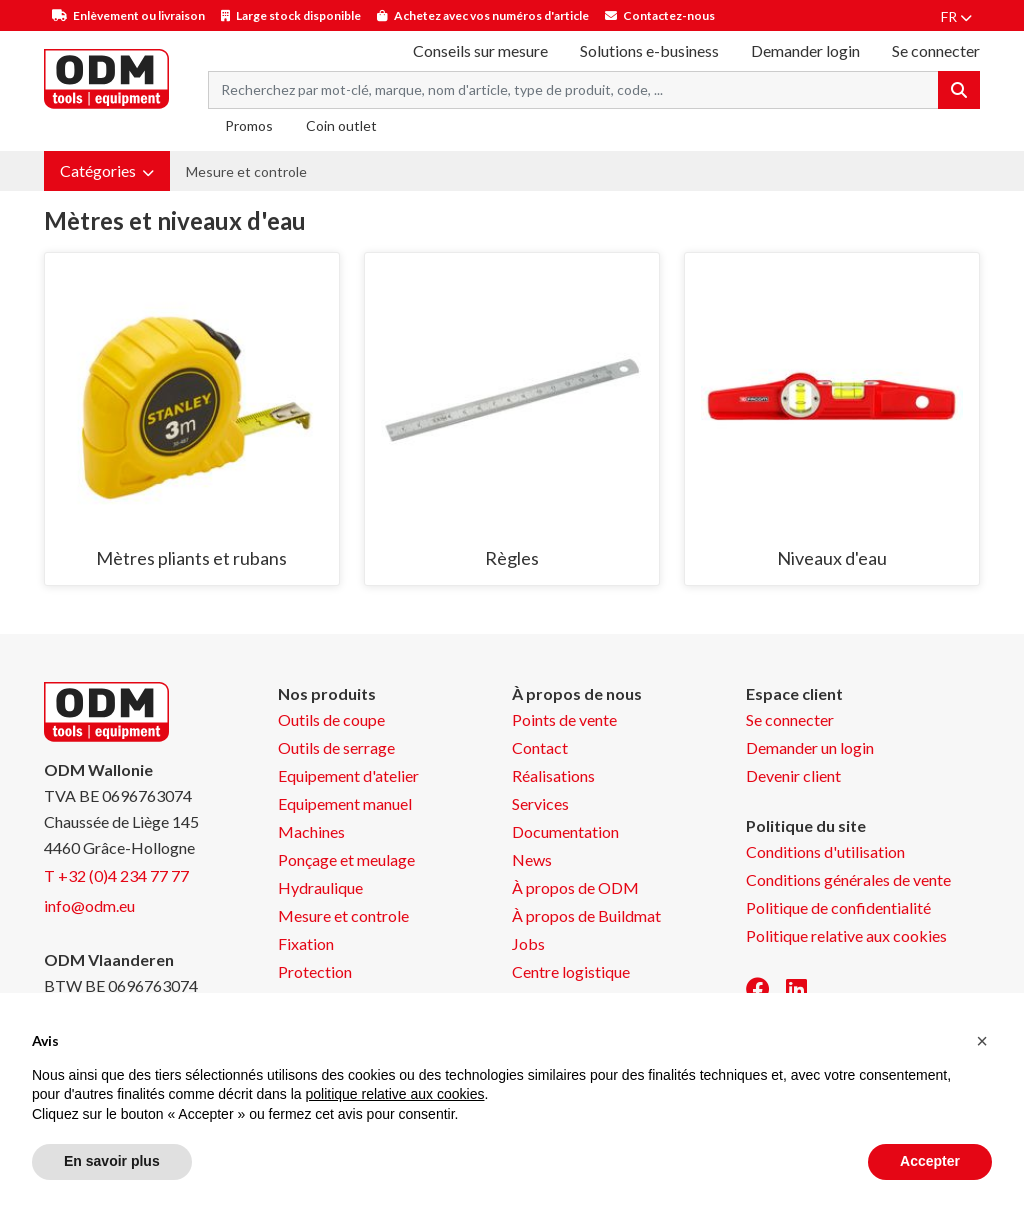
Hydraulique (320, 887)
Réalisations (553, 775)
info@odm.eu (89, 905)
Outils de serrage (336, 747)
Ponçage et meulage (346, 859)
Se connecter (790, 719)
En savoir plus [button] (112, 1161)
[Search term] (573, 90)
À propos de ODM (575, 887)
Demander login (805, 50)
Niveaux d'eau (832, 558)
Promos (249, 125)
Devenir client (793, 775)
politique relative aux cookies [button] (394, 1094)
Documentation (565, 831)
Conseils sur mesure (480, 50)
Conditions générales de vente (848, 879)
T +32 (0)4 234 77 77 (116, 875)
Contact (540, 747)
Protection (315, 971)
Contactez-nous (669, 15)
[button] (107, 171)
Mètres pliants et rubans (191, 558)
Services (540, 803)
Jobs (528, 943)
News (532, 859)
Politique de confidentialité (838, 907)
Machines (311, 831)
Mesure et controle (246, 171)
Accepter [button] (930, 1161)
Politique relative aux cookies (846, 935)
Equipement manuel (345, 803)
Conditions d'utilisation (825, 851)
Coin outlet (341, 125)
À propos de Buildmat (586, 915)
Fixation (306, 943)
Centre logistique (571, 971)
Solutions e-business (649, 50)
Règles (512, 558)
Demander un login (810, 747)
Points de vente (564, 719)
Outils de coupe (331, 719)
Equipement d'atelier (348, 775)
